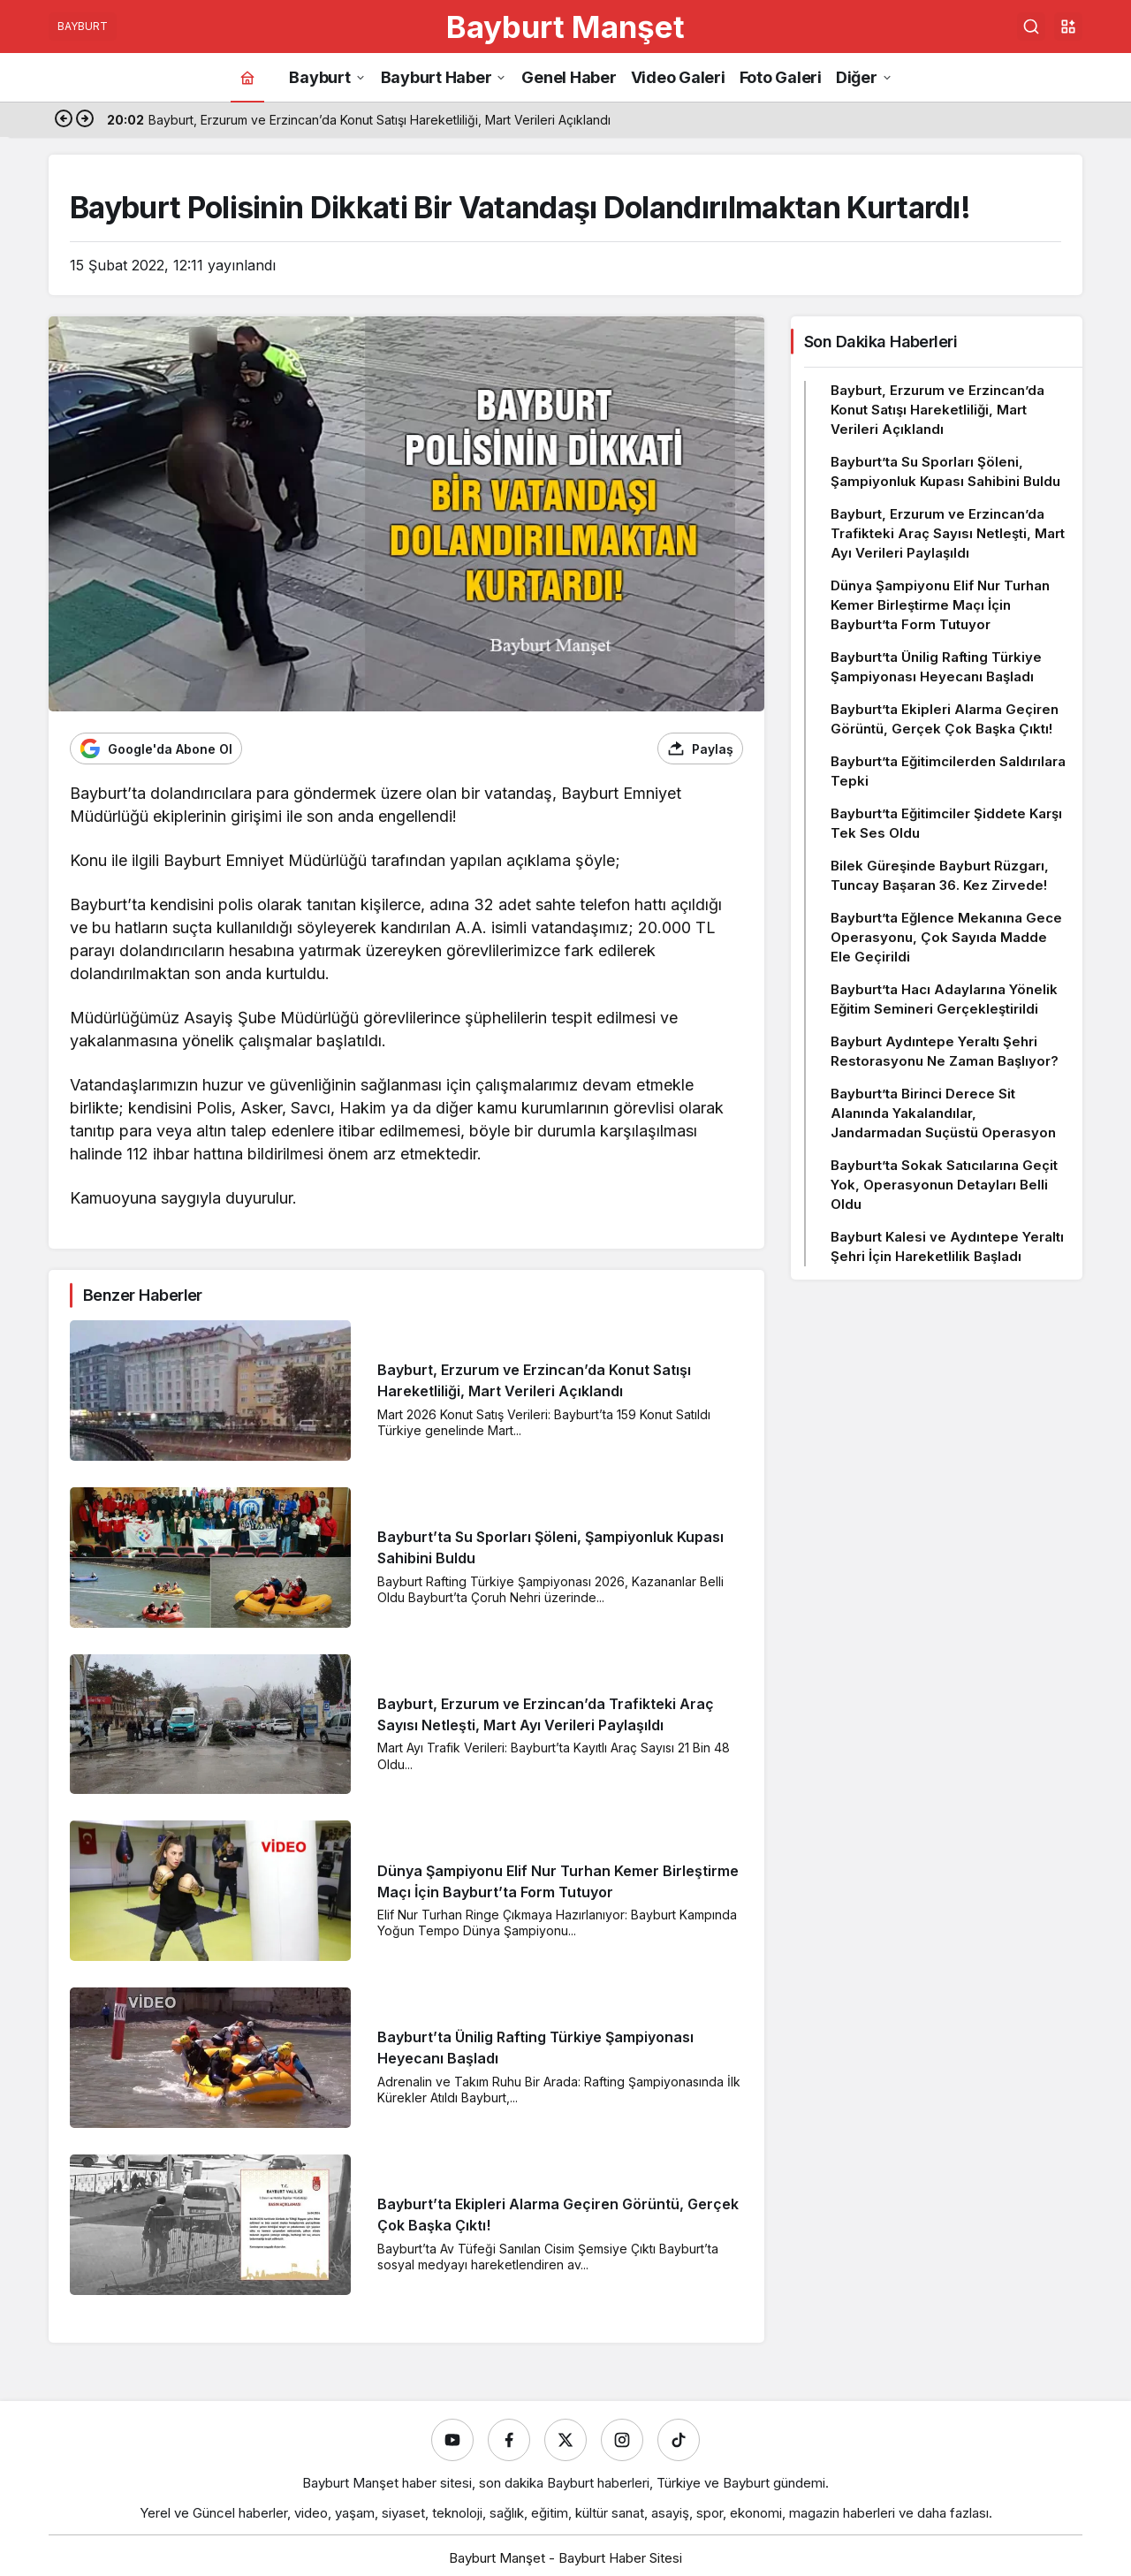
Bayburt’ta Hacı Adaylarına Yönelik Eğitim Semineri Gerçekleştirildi (944, 999)
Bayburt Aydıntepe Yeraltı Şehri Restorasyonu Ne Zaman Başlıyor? (945, 1051)
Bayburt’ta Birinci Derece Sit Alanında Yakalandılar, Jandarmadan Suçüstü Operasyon (943, 1113)
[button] (1068, 26)
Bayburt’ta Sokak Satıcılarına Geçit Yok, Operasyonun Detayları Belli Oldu (944, 1184)
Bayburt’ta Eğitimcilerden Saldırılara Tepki (948, 771)
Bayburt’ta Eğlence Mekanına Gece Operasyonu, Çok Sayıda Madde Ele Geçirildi (946, 937)
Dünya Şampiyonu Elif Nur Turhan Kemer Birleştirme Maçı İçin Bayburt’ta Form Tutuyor (940, 605)
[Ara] (1031, 26)
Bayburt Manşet (565, 26)
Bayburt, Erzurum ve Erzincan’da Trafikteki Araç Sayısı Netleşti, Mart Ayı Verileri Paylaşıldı (948, 533)
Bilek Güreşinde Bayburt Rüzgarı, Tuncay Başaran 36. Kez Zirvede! (940, 875)
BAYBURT (82, 26)
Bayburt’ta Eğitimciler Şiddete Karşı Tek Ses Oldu (946, 823)
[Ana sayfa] (247, 77)
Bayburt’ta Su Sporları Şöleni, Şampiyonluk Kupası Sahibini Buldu (945, 471)
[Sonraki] (84, 120)
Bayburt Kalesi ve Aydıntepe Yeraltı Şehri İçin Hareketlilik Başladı (947, 1246)
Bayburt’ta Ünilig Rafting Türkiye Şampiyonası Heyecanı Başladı (936, 667)
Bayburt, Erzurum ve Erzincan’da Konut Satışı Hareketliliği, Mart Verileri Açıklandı (937, 409)
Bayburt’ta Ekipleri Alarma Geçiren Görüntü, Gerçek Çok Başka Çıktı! (945, 719)
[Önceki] (63, 120)
